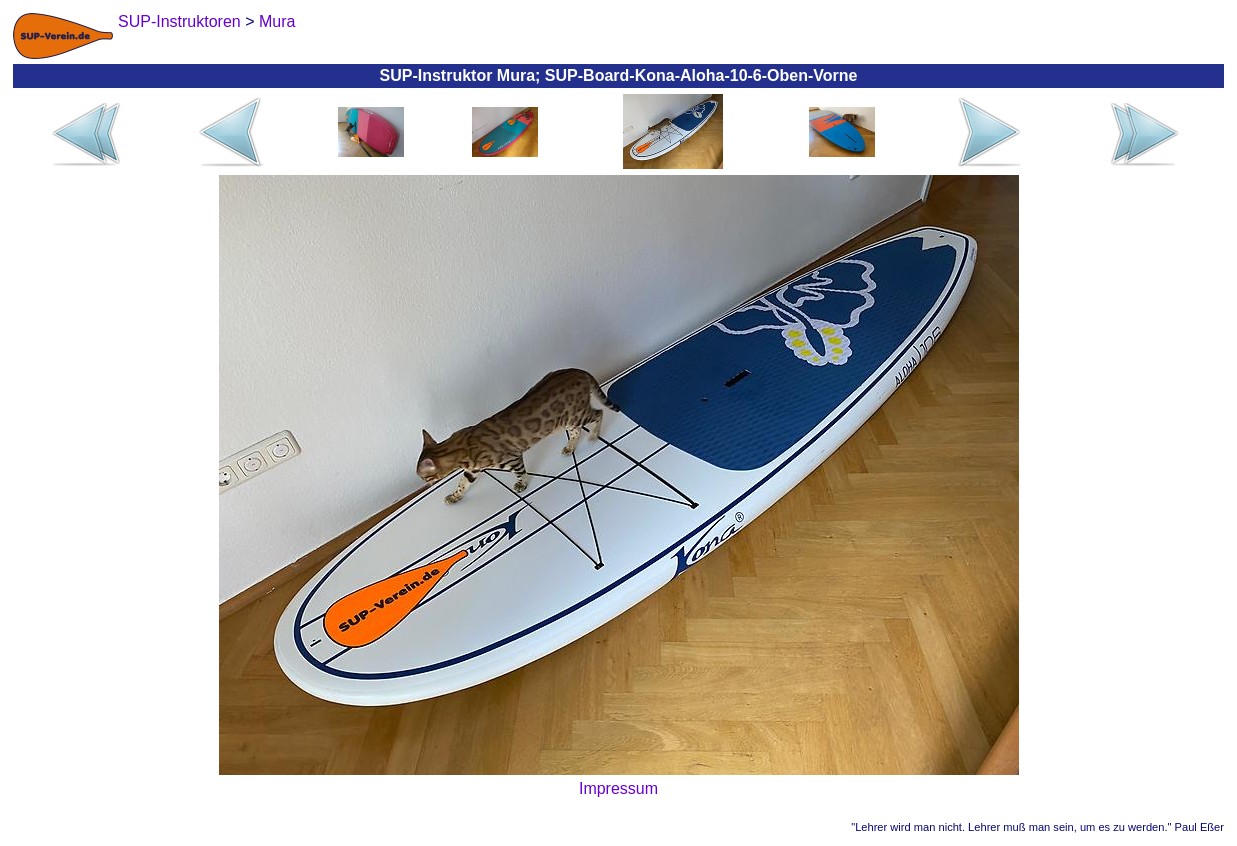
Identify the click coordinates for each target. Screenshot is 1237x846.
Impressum (618, 788)
